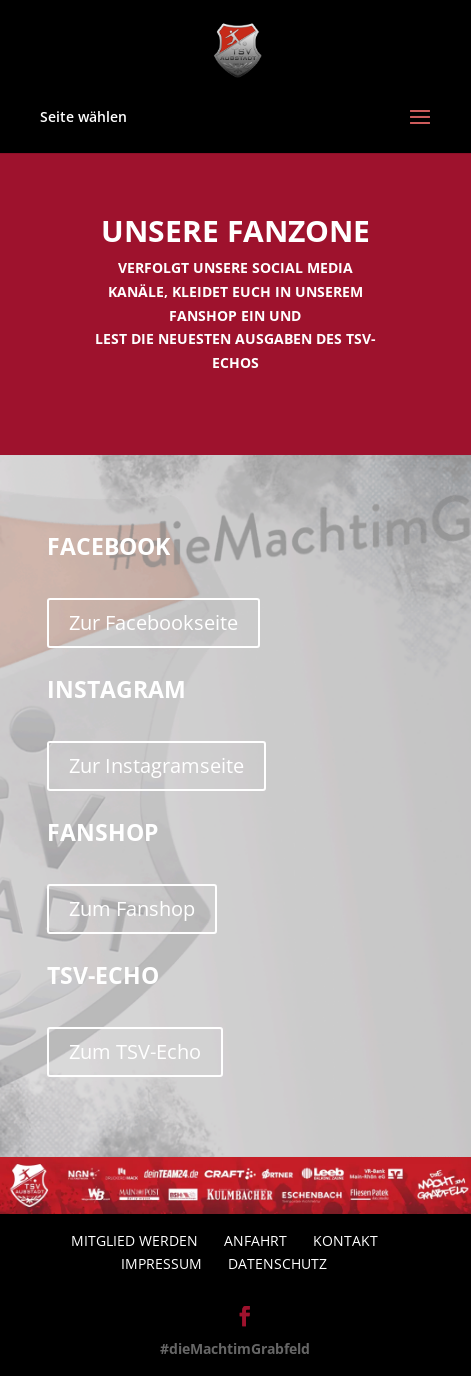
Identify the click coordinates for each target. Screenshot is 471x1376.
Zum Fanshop (132, 908)
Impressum (161, 1263)
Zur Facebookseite (153, 622)
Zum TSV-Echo (135, 1051)
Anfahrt (255, 1240)
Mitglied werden (134, 1240)
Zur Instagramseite (156, 765)
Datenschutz (277, 1263)
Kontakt (345, 1240)
